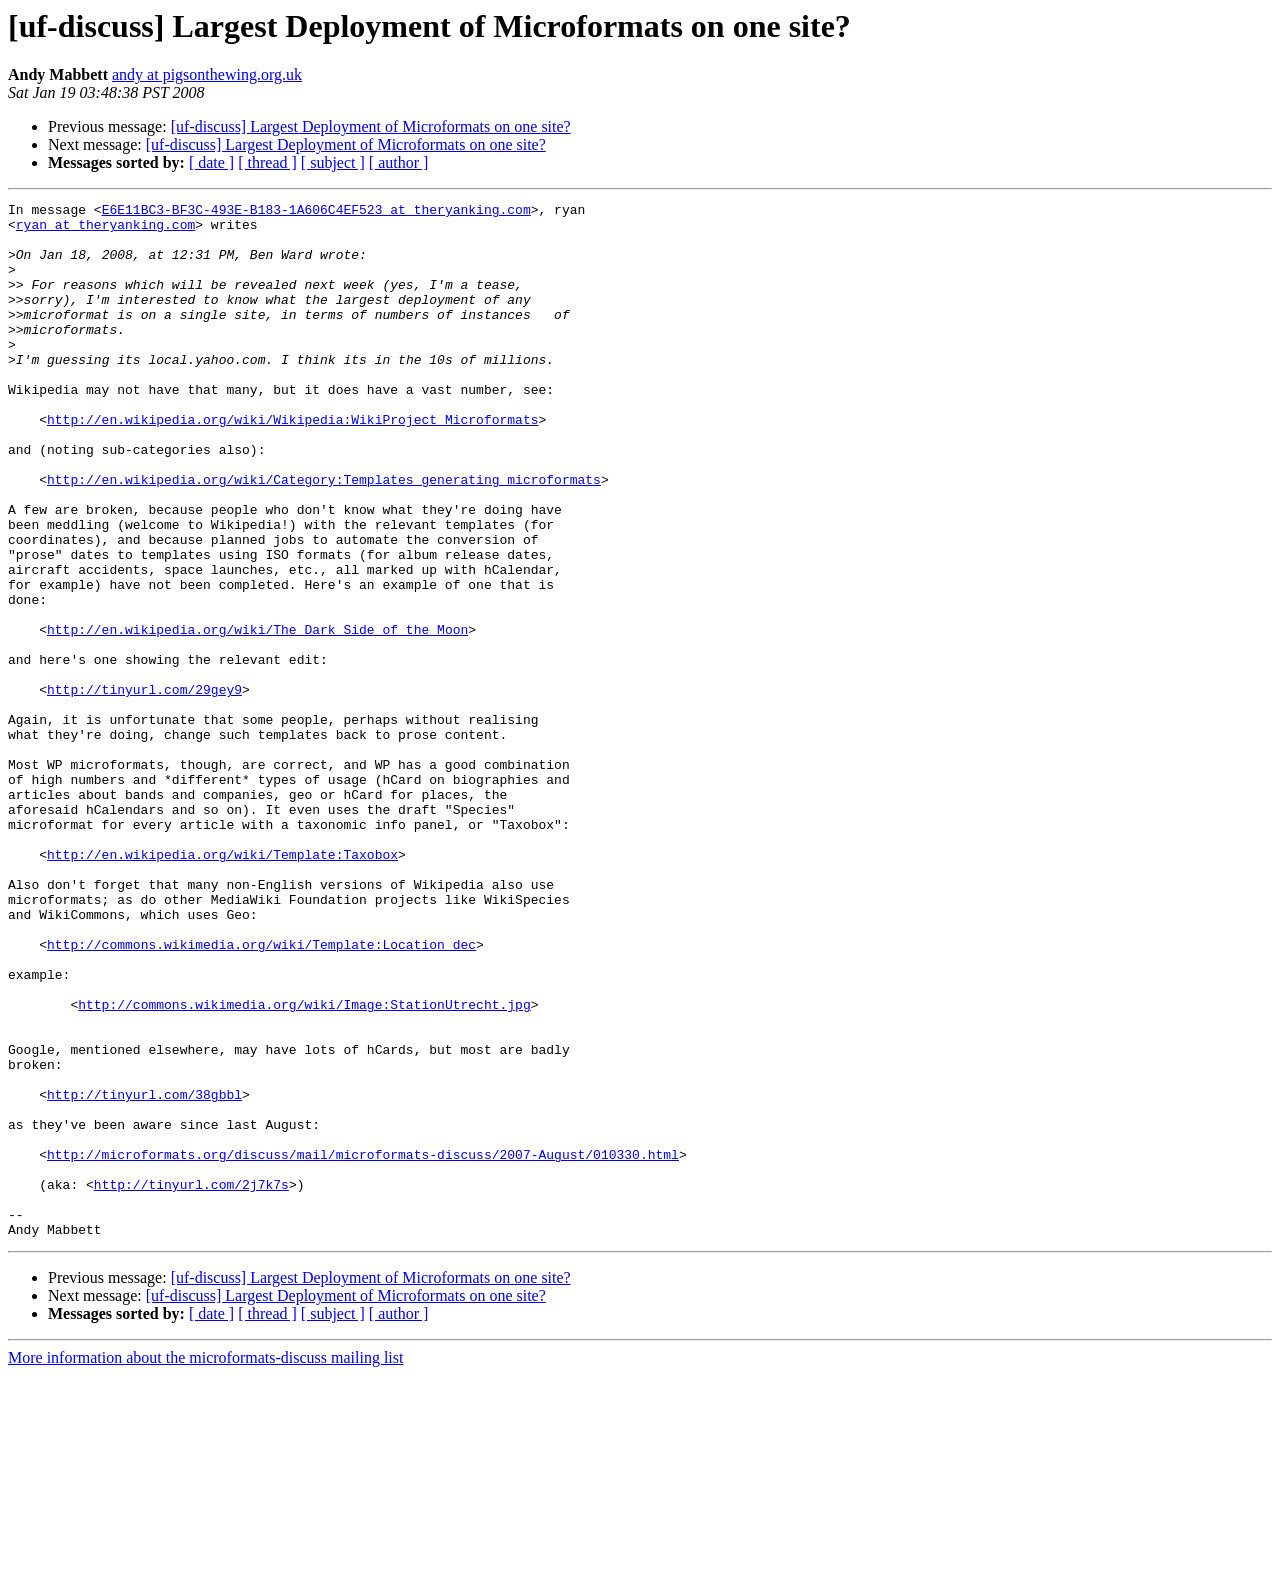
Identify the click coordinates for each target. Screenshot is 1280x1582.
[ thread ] (267, 162)
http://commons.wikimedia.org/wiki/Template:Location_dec (261, 1094)
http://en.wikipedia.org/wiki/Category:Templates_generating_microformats (324, 536)
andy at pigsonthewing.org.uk (207, 74)
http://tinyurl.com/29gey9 (144, 788)
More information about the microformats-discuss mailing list (205, 1564)
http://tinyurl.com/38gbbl (144, 1274)
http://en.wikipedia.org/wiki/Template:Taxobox (222, 986)
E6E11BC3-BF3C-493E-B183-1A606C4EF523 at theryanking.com (316, 212)
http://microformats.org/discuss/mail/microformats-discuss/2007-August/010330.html (363, 1346)
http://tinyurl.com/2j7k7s (191, 1382)
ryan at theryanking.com (105, 230)
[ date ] (211, 162)
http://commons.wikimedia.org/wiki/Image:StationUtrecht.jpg (304, 1166)
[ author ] (399, 162)
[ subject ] (333, 162)
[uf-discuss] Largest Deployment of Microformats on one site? (371, 126)
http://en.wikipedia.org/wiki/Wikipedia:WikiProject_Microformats (292, 464)
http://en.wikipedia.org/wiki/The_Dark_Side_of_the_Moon (257, 716)
